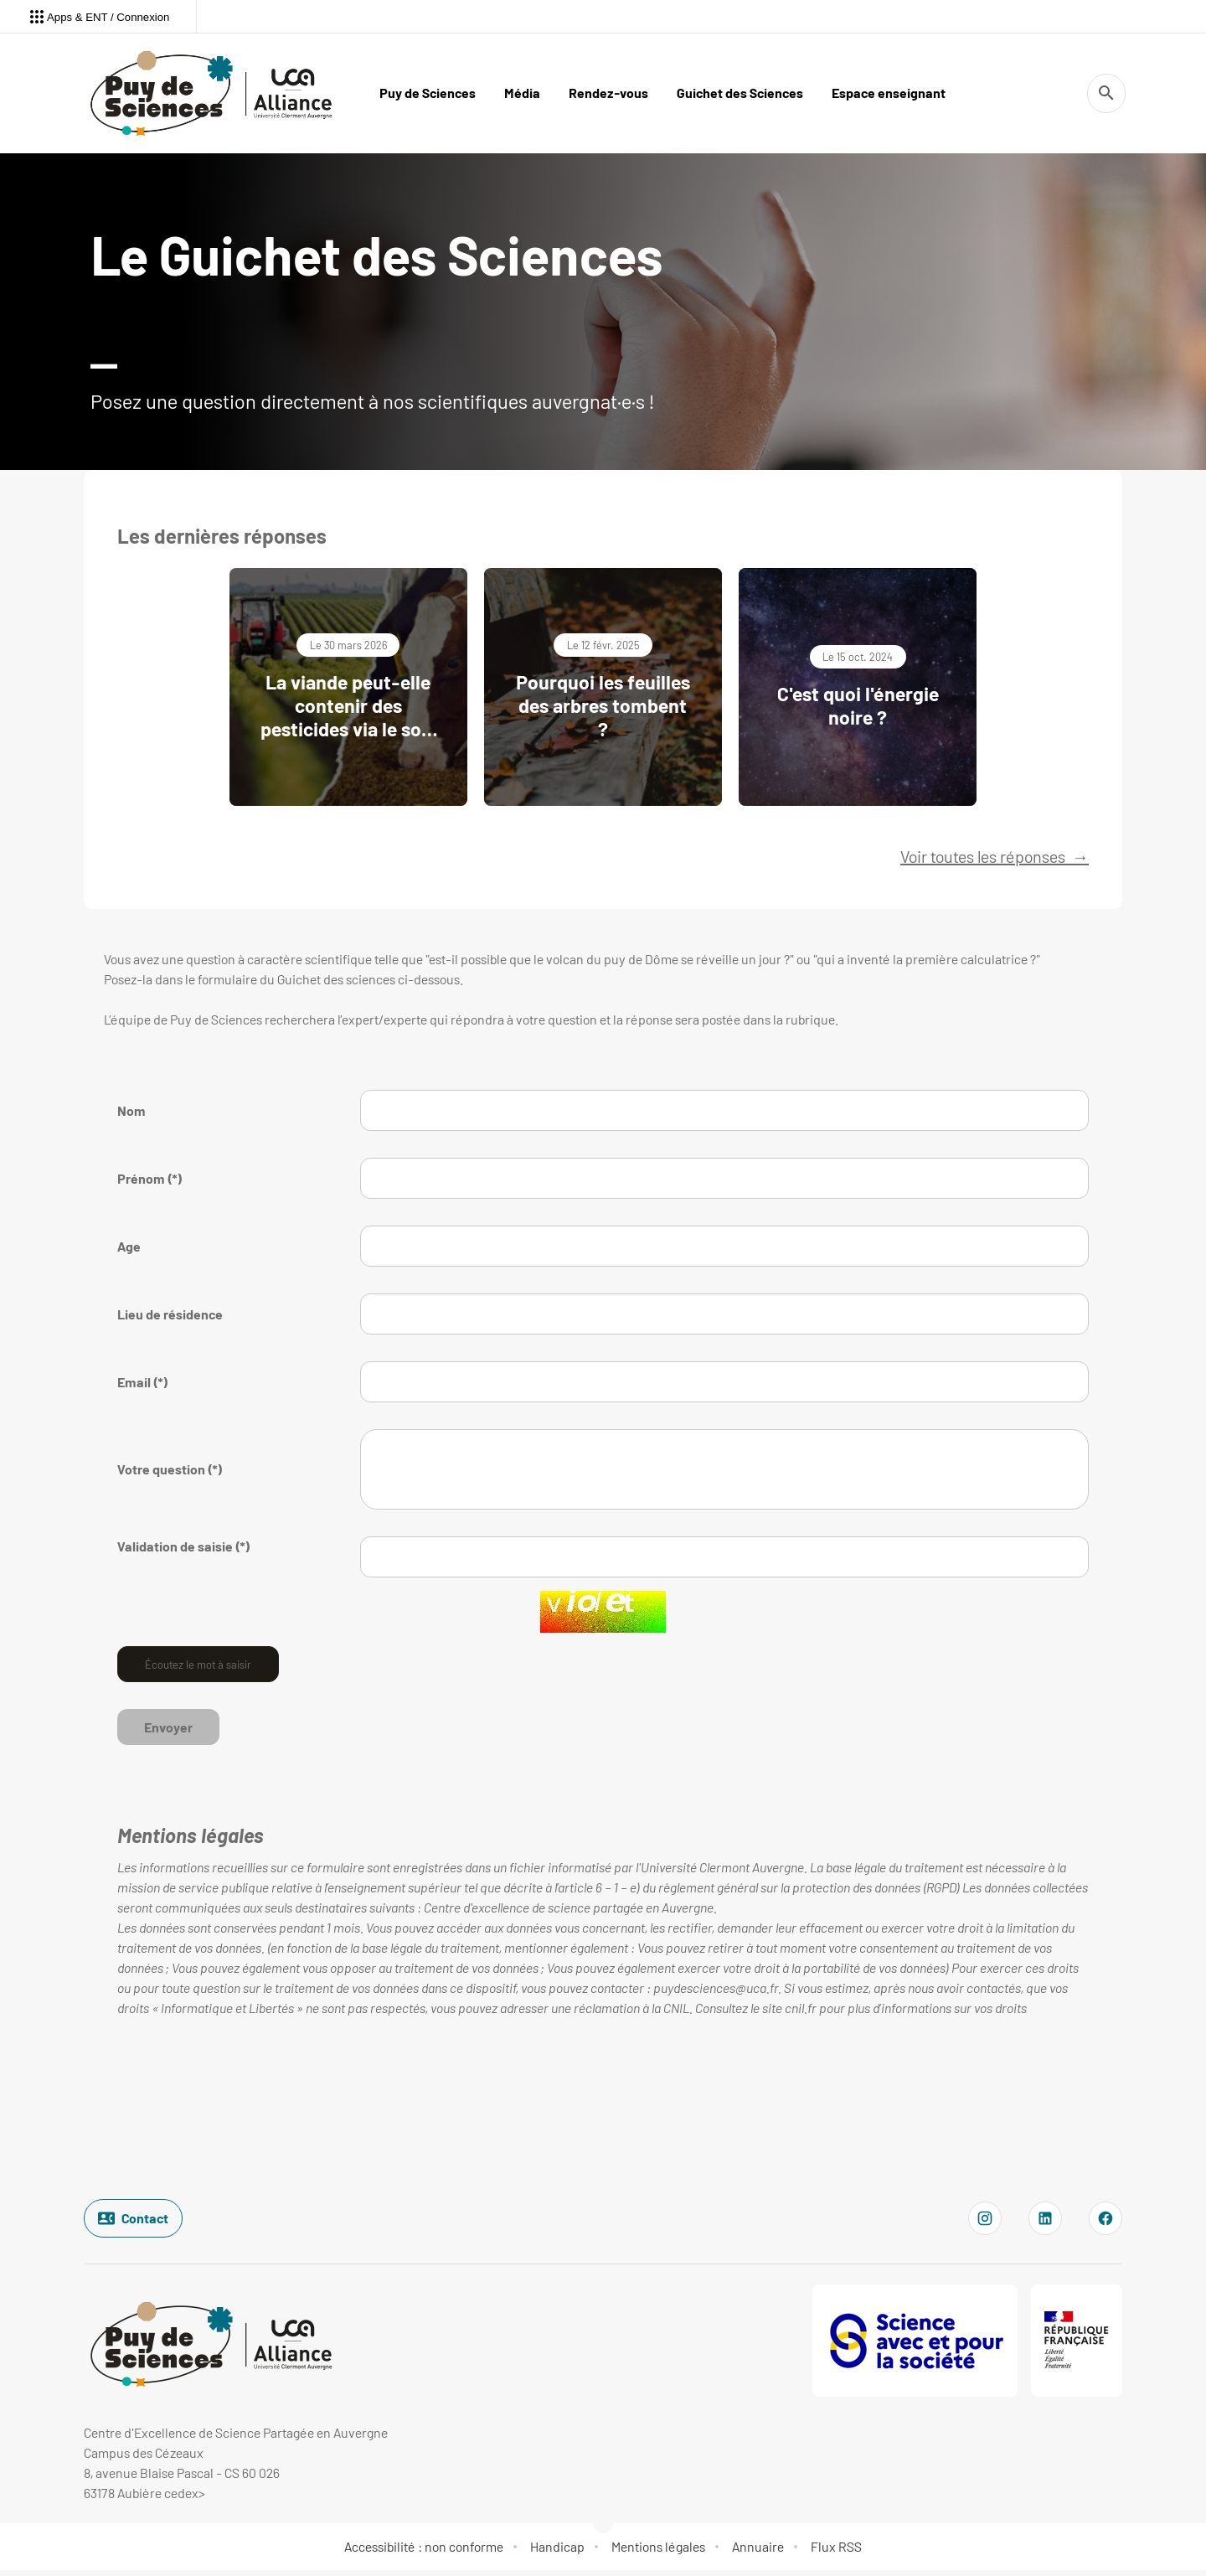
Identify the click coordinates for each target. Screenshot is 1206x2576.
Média (522, 93)
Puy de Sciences (427, 93)
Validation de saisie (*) (183, 1551)
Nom (131, 1115)
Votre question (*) (170, 1474)
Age (129, 1251)
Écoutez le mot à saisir (198, 1668)
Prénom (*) (150, 1183)
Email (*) (142, 1387)
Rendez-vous (608, 93)
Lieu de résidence (170, 1319)
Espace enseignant (889, 93)
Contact (133, 2223)
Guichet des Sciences (740, 93)
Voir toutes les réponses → (994, 861)
